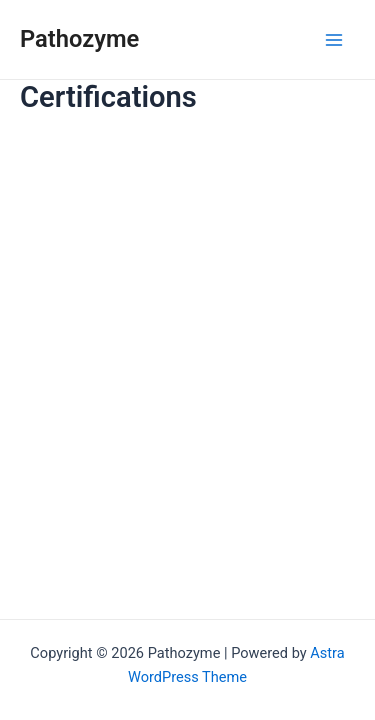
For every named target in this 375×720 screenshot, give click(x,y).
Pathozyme (79, 39)
